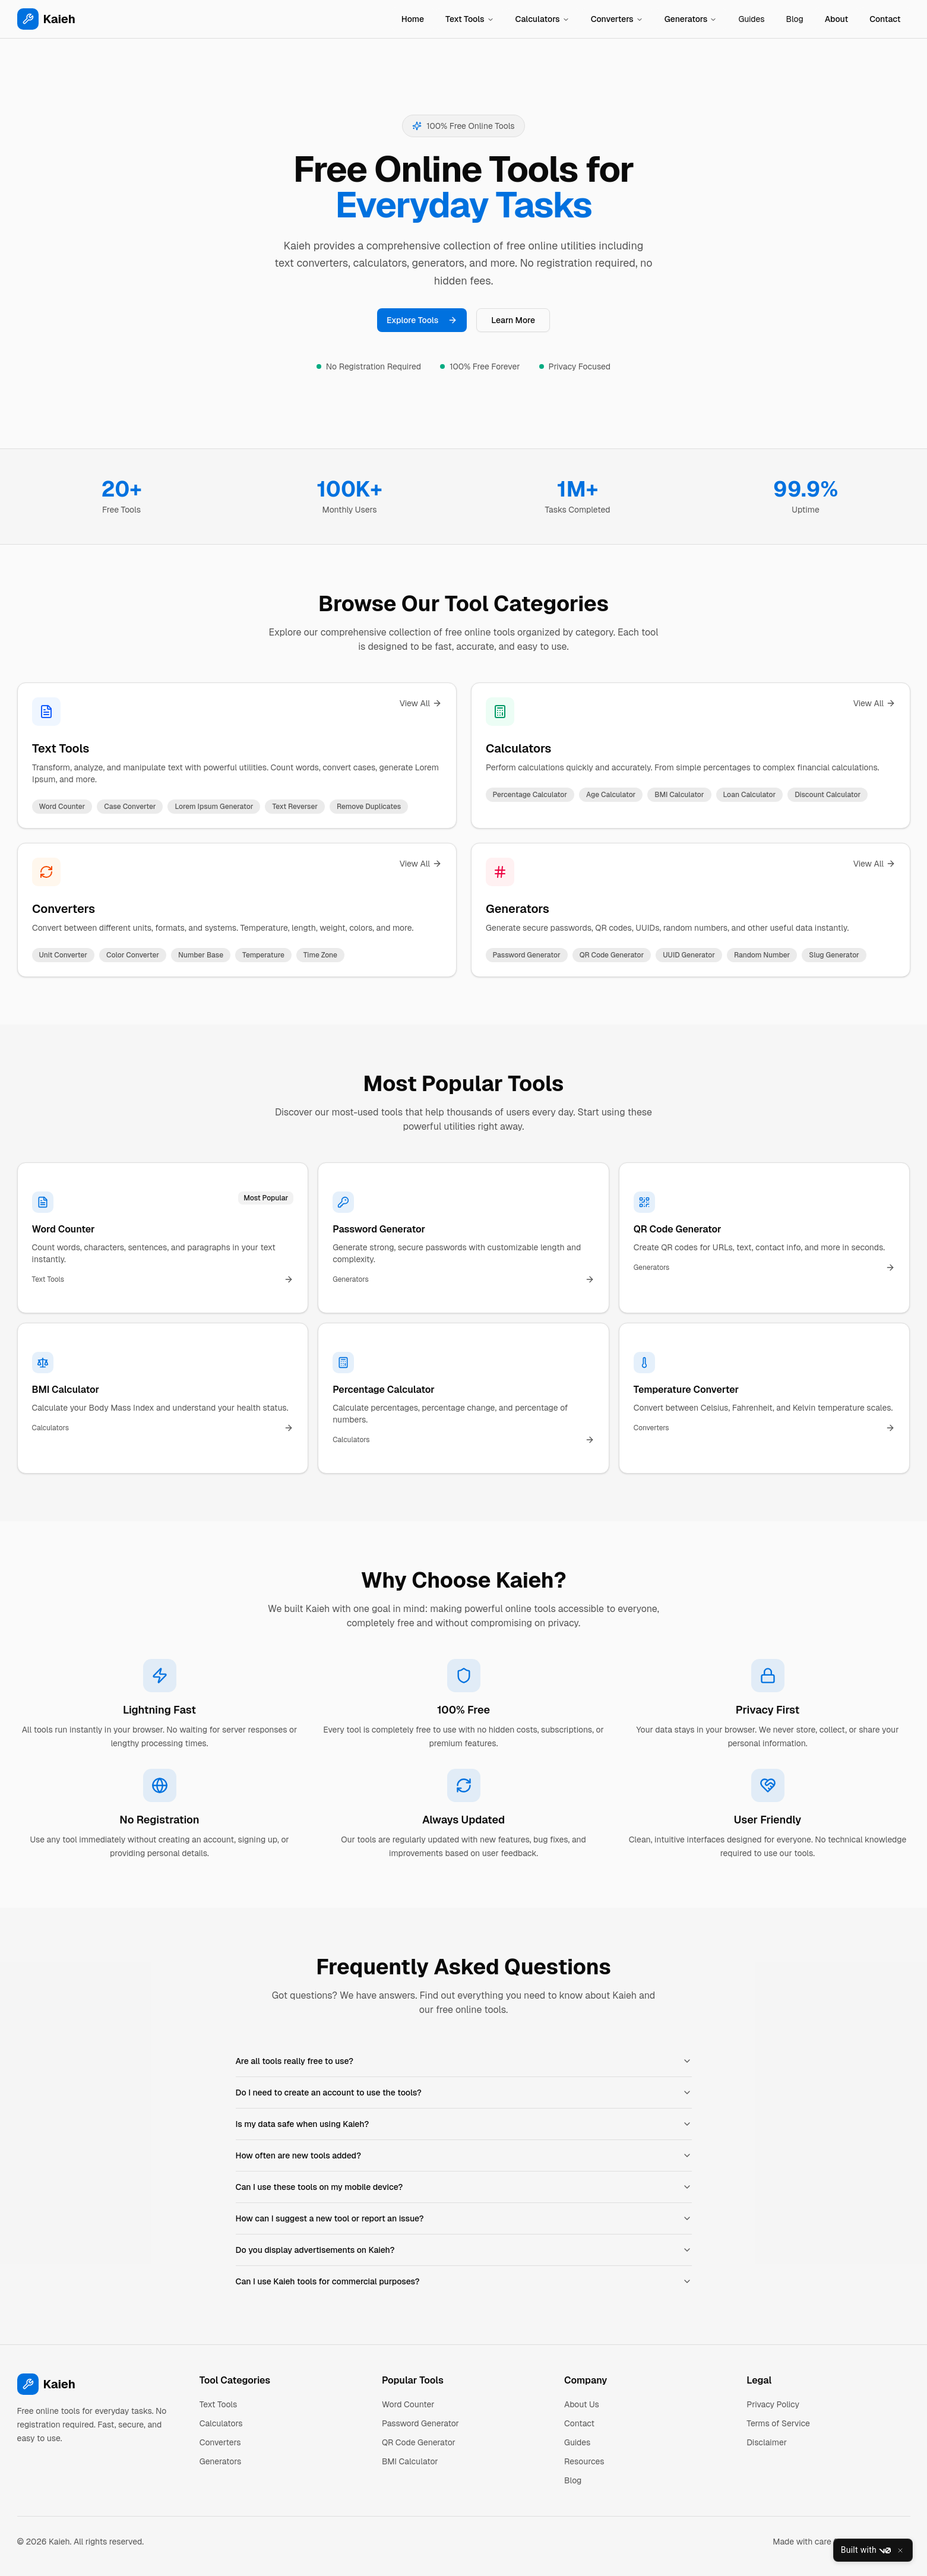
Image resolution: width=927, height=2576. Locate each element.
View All (420, 703)
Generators (691, 19)
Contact (884, 19)
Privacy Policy (772, 2404)
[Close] (900, 2550)
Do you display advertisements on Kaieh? (464, 2250)
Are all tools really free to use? (464, 2061)
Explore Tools (422, 320)
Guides (751, 19)
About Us (581, 2404)
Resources (584, 2461)
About (836, 19)
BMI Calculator (410, 2461)
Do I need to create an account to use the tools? (464, 2092)
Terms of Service (777, 2423)
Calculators (542, 19)
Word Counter (408, 2404)
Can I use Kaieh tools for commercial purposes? (464, 2281)
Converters (617, 19)
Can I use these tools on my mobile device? (464, 2187)
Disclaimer (766, 2442)
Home (412, 19)
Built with (866, 2550)
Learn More (513, 320)
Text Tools (469, 19)
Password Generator (420, 2423)
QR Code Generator (418, 2442)
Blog (794, 19)
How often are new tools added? (464, 2155)
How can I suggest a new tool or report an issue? (464, 2218)
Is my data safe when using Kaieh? (464, 2124)
